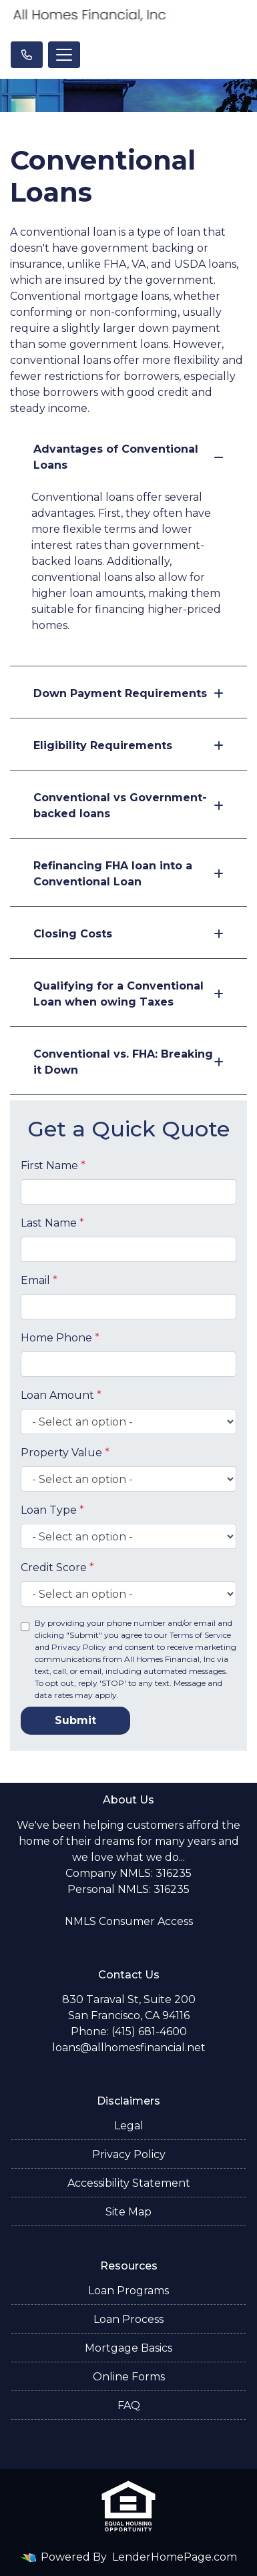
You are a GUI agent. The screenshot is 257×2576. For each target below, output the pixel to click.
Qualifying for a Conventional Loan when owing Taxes (128, 994)
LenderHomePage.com (174, 2557)
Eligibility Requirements (128, 745)
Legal (129, 2125)
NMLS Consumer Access (129, 1921)
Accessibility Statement (128, 2183)
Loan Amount (61, 1395)
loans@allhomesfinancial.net (129, 2047)
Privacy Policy (78, 1647)
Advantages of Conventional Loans (128, 457)
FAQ (128, 2405)
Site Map (128, 2211)
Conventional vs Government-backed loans (128, 805)
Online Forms (129, 2376)
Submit (75, 1720)
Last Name (52, 1223)
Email (39, 1280)
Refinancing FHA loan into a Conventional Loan (128, 873)
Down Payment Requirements (128, 693)
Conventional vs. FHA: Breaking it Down (128, 1062)
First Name (53, 1165)
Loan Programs (128, 2290)
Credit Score (57, 1567)
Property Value (65, 1452)
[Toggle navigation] (64, 54)
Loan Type (52, 1510)
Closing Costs (128, 933)
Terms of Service (200, 1635)
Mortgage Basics (128, 2348)
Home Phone (60, 1337)
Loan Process (128, 2319)
